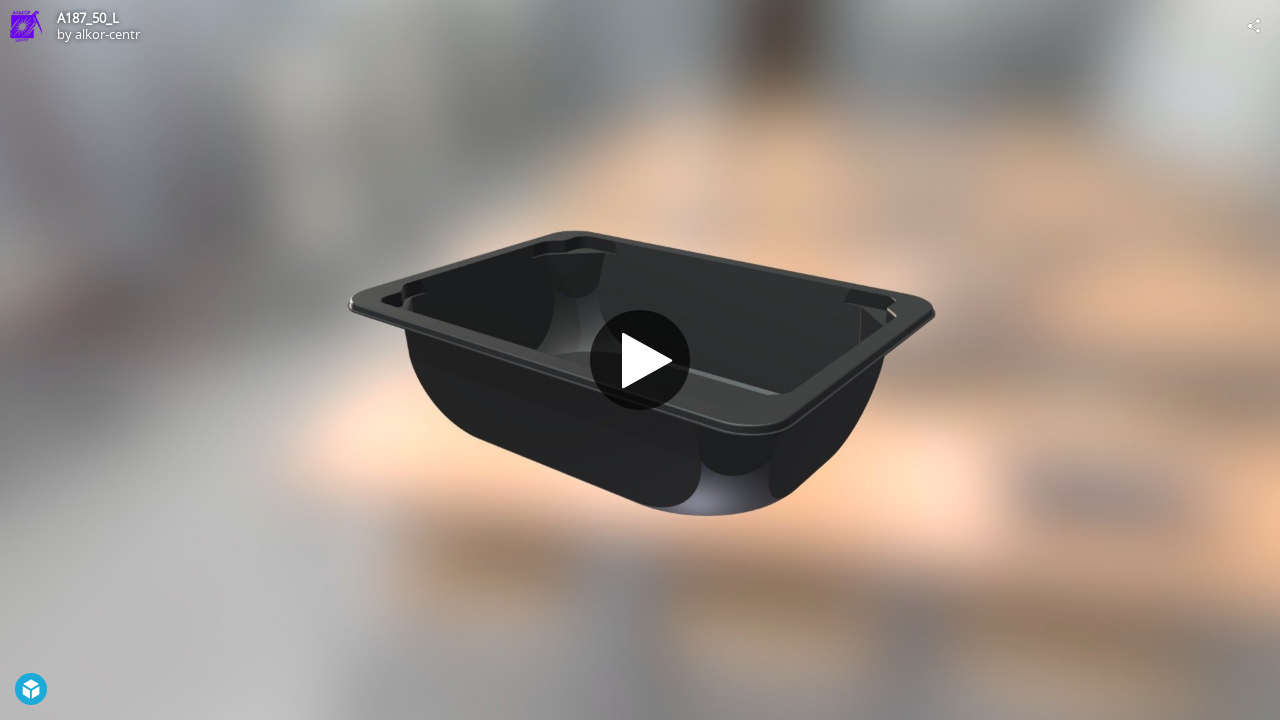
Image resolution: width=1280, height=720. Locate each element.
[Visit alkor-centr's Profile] (26, 26)
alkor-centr (107, 34)
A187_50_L (88, 18)
